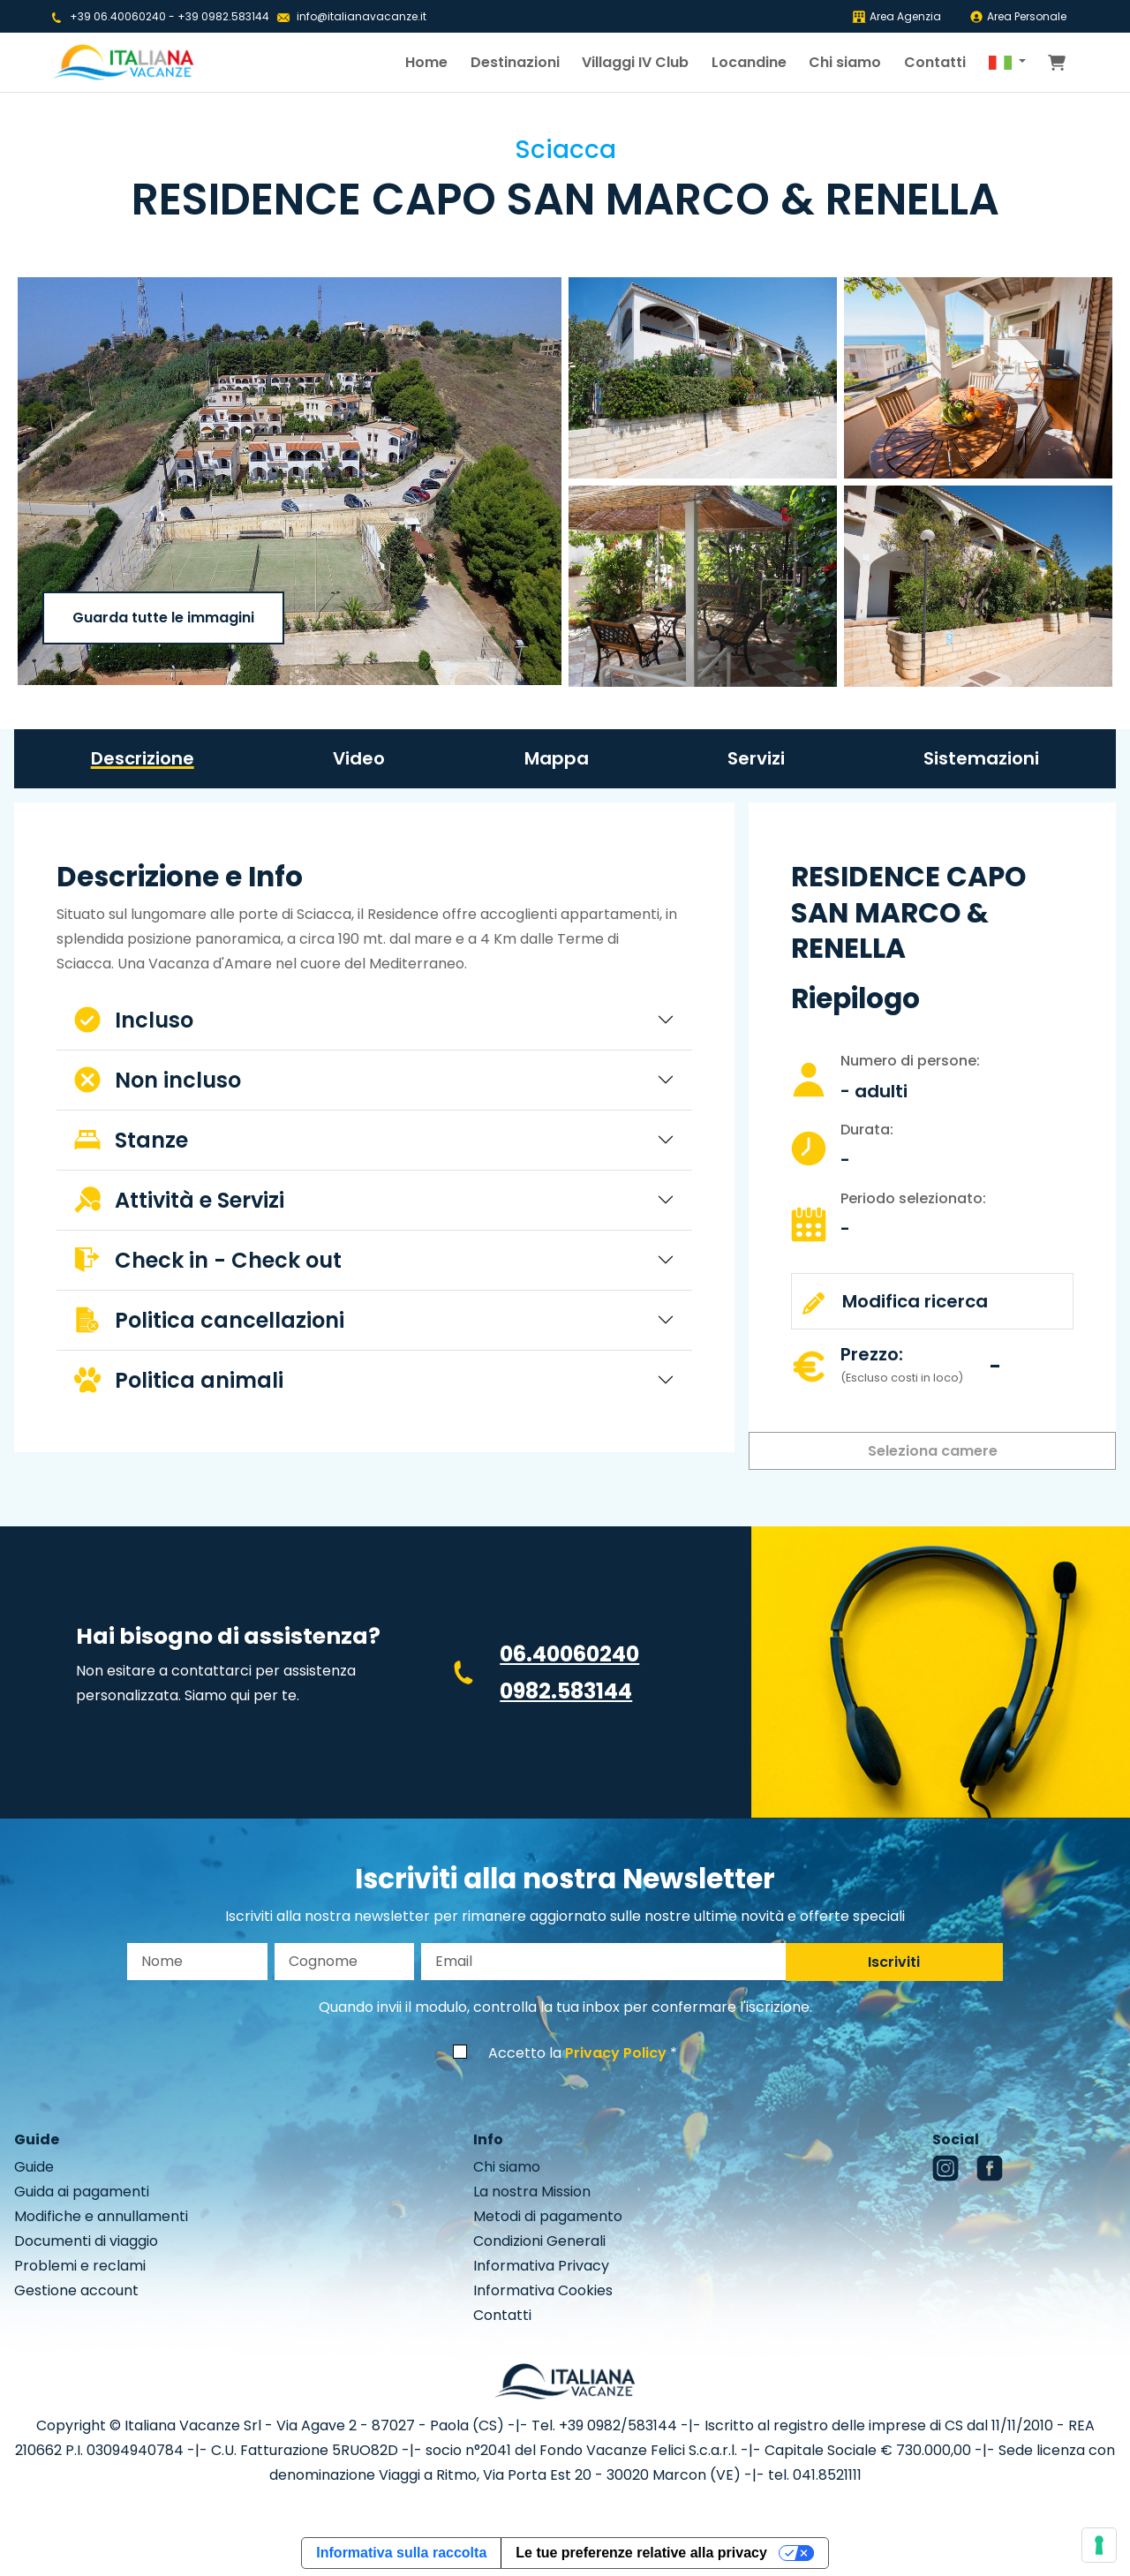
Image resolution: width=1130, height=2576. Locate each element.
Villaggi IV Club (635, 62)
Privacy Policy (616, 2053)
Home (426, 62)
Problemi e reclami (80, 2266)
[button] (1007, 62)
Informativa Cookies (543, 2290)
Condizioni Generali (539, 2241)
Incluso (133, 1020)
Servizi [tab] (756, 758)
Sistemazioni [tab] (981, 758)
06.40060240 (569, 1653)
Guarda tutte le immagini (163, 617)
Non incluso (157, 1080)
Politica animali (178, 1380)
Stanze (131, 1140)
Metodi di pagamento (547, 2216)
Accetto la (577, 2053)
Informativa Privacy (541, 2266)
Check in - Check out (208, 1260)
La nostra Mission (532, 2191)
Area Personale (1017, 16)
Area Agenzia (896, 16)
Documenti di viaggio (86, 2241)
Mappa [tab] (556, 758)
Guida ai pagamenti (81, 2191)
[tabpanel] (374, 1134)
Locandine (749, 62)
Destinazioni (515, 62)
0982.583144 (566, 1691)
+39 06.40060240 (118, 16)
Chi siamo (845, 62)
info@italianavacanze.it (361, 16)
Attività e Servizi (179, 1200)
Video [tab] (359, 758)
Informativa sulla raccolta (401, 2552)
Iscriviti (894, 1962)
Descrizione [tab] (142, 758)
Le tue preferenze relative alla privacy (641, 2552)
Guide (34, 2167)
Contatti (935, 62)
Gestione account (76, 2290)
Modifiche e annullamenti (101, 2216)
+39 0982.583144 (223, 16)
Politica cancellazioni (209, 1320)
